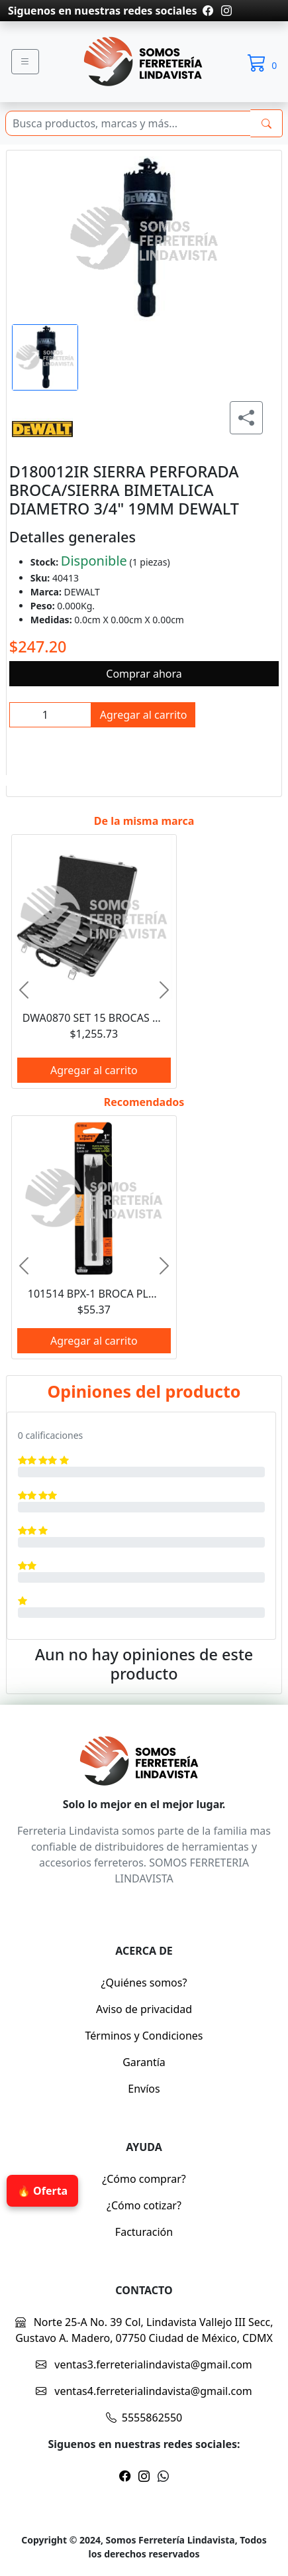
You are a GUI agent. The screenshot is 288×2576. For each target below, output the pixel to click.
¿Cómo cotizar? (144, 2205)
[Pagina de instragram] (225, 10)
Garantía (144, 2062)
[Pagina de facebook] (208, 10)
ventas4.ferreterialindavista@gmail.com (144, 2391)
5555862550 (144, 2417)
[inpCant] (50, 714)
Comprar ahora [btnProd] (143, 673)
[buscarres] (266, 123)
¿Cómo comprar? (144, 2179)
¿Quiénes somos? (144, 1982)
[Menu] (25, 61)
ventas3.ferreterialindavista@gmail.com (144, 2364)
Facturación (144, 2232)
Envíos (144, 2088)
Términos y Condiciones (144, 2035)
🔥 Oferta (42, 2190)
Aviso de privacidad (144, 2009)
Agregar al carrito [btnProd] (143, 714)
